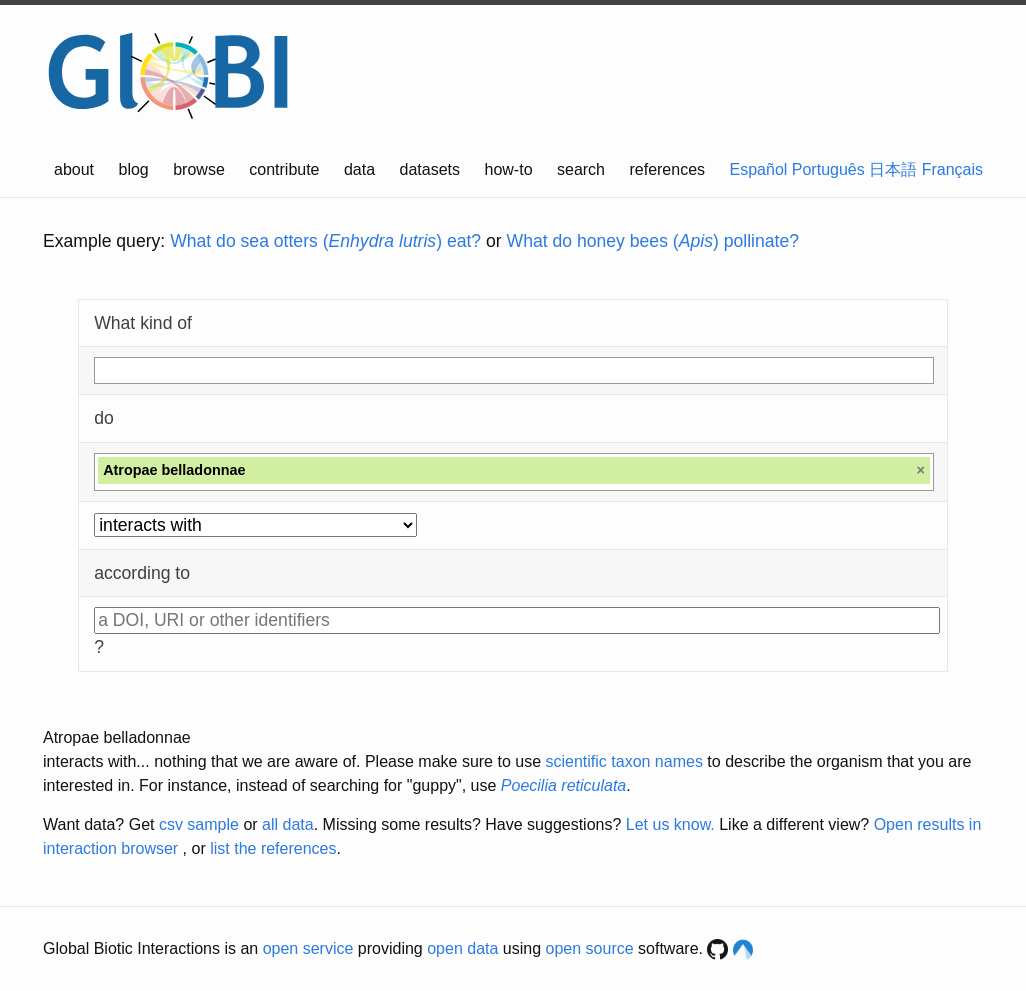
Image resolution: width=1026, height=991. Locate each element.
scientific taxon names (623, 761)
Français (952, 169)
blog (134, 169)
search (581, 169)
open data (462, 948)
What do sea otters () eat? (325, 241)
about (74, 169)
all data (288, 824)
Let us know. (670, 824)
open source (590, 948)
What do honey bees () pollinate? (653, 241)
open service (308, 948)
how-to (509, 169)
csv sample (199, 824)
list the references (273, 848)
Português (828, 169)
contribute (284, 169)
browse (199, 169)
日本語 (893, 169)
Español (759, 169)
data (359, 169)
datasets (430, 169)
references (667, 169)
